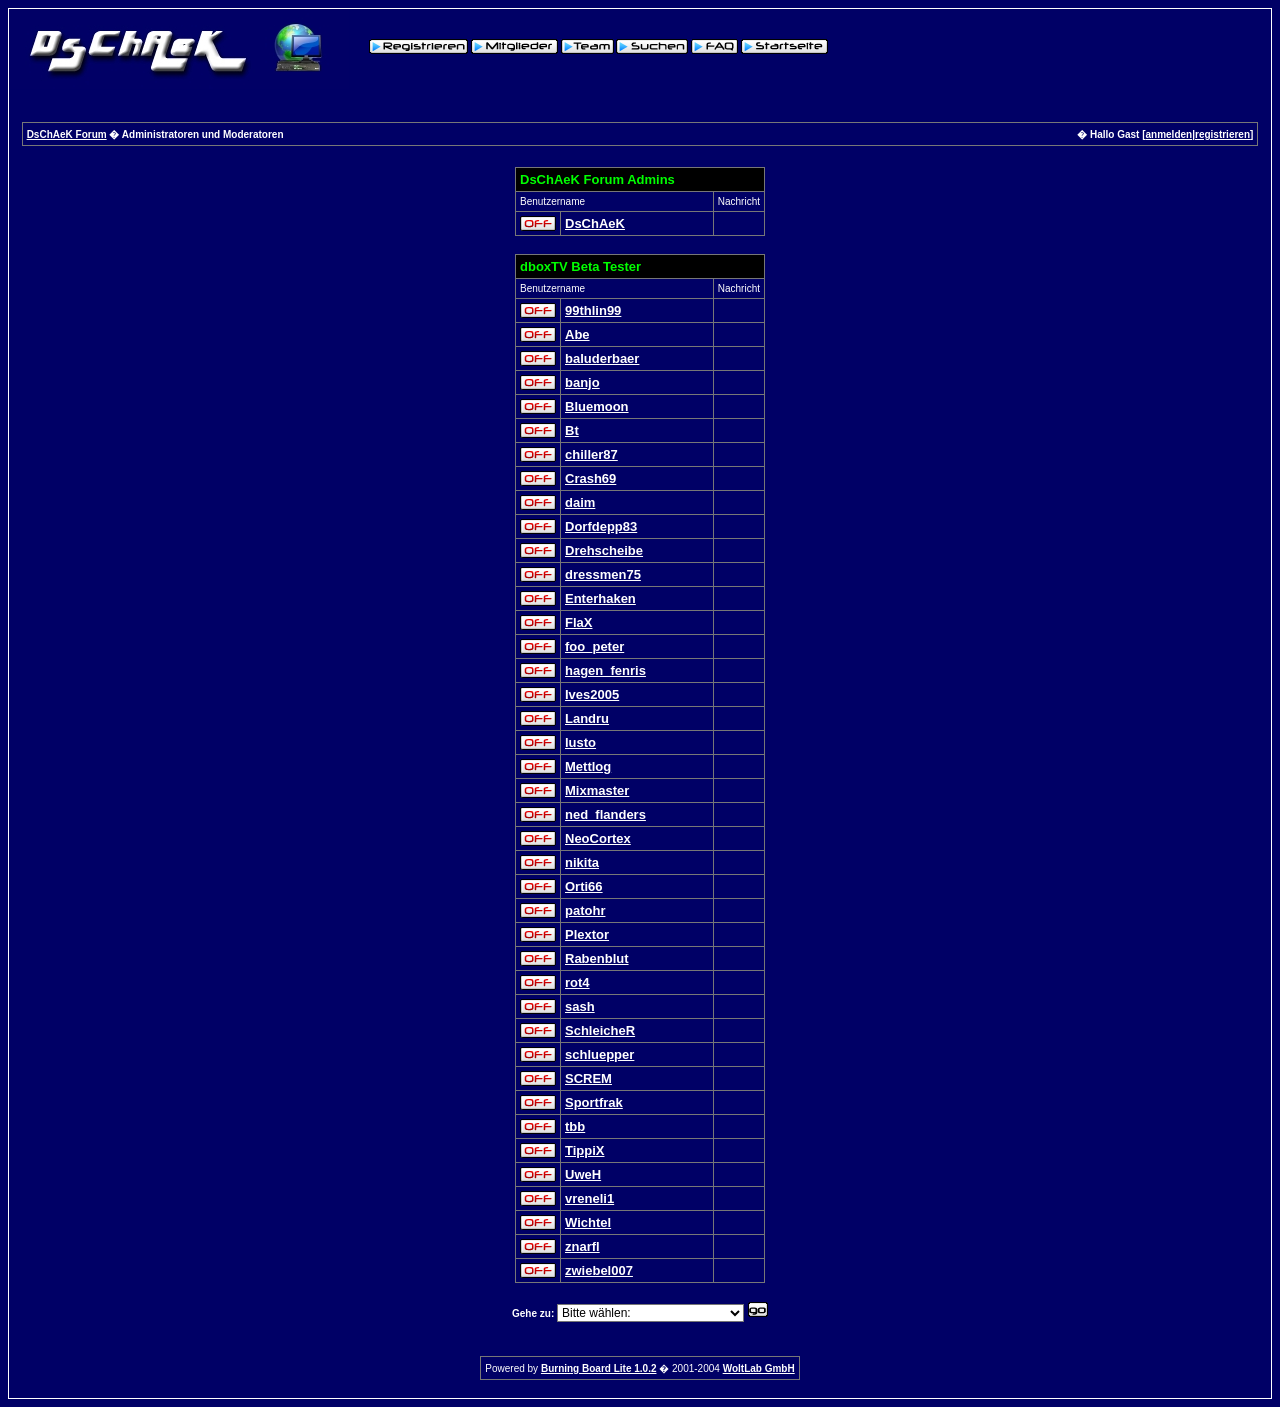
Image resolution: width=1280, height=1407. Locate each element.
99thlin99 (593, 310)
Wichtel (588, 1222)
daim (580, 502)
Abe (577, 334)
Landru (587, 718)
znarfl (582, 1246)
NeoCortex (598, 838)
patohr (585, 910)
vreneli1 (589, 1198)
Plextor (587, 934)
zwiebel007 (599, 1270)
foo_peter (594, 646)
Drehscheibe (604, 550)
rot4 (577, 982)
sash (580, 1006)
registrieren (1222, 134)
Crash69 (590, 478)
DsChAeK (595, 223)
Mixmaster (597, 790)
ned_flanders (605, 814)
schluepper (599, 1054)
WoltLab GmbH (759, 1368)
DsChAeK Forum (67, 134)
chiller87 (591, 454)
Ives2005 (592, 694)
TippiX (584, 1150)
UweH (583, 1174)
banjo (582, 382)
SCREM (588, 1078)
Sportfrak (594, 1102)
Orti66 (584, 886)
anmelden (1169, 134)
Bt (572, 430)
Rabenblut (597, 958)
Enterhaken (600, 598)
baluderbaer (602, 358)
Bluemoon (597, 406)
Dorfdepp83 (601, 526)
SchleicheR (600, 1030)
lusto (580, 742)
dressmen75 (603, 574)
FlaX (578, 622)
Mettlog (588, 766)
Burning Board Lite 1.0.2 (599, 1368)
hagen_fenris (605, 670)
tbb (575, 1126)
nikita (582, 862)
